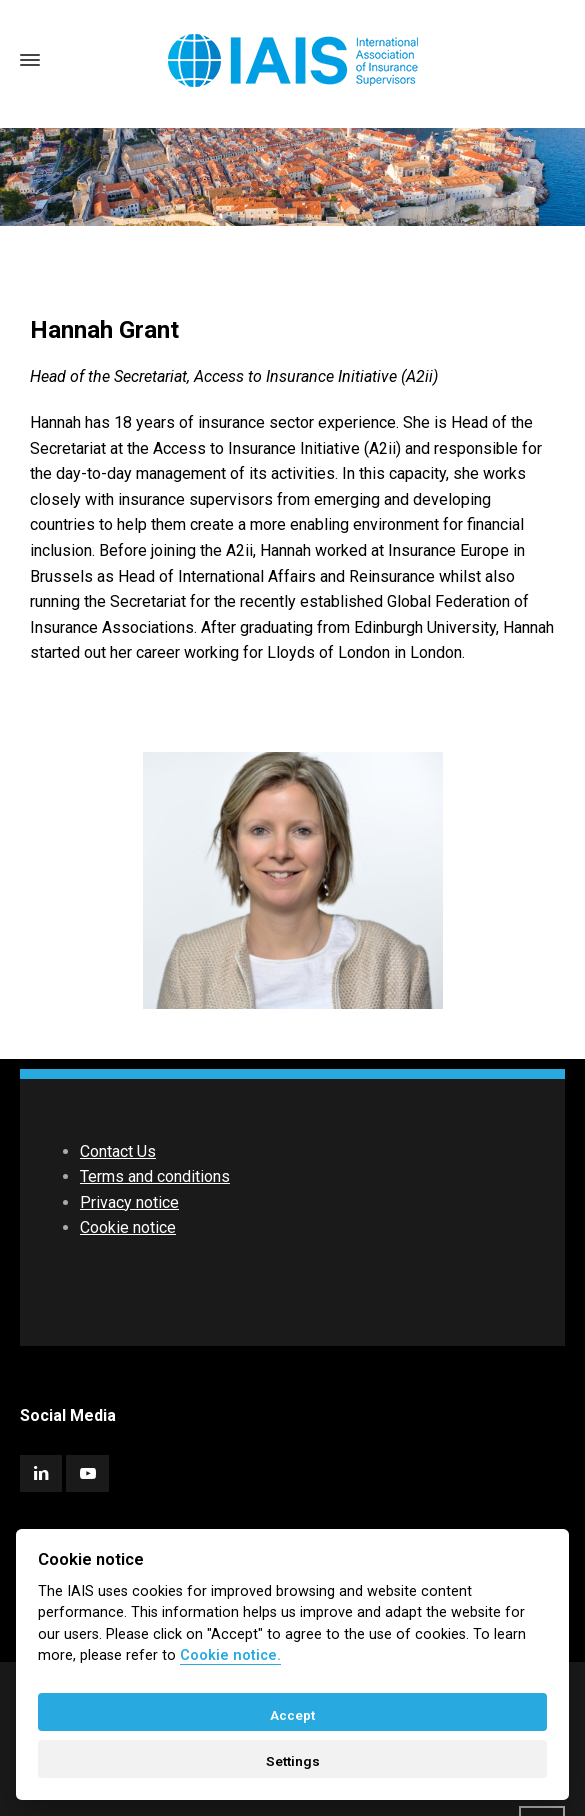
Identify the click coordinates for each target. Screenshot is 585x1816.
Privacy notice (129, 1202)
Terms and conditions (155, 1176)
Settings (293, 1761)
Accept (292, 1715)
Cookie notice (128, 1227)
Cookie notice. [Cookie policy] (230, 1655)
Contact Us (118, 1151)
